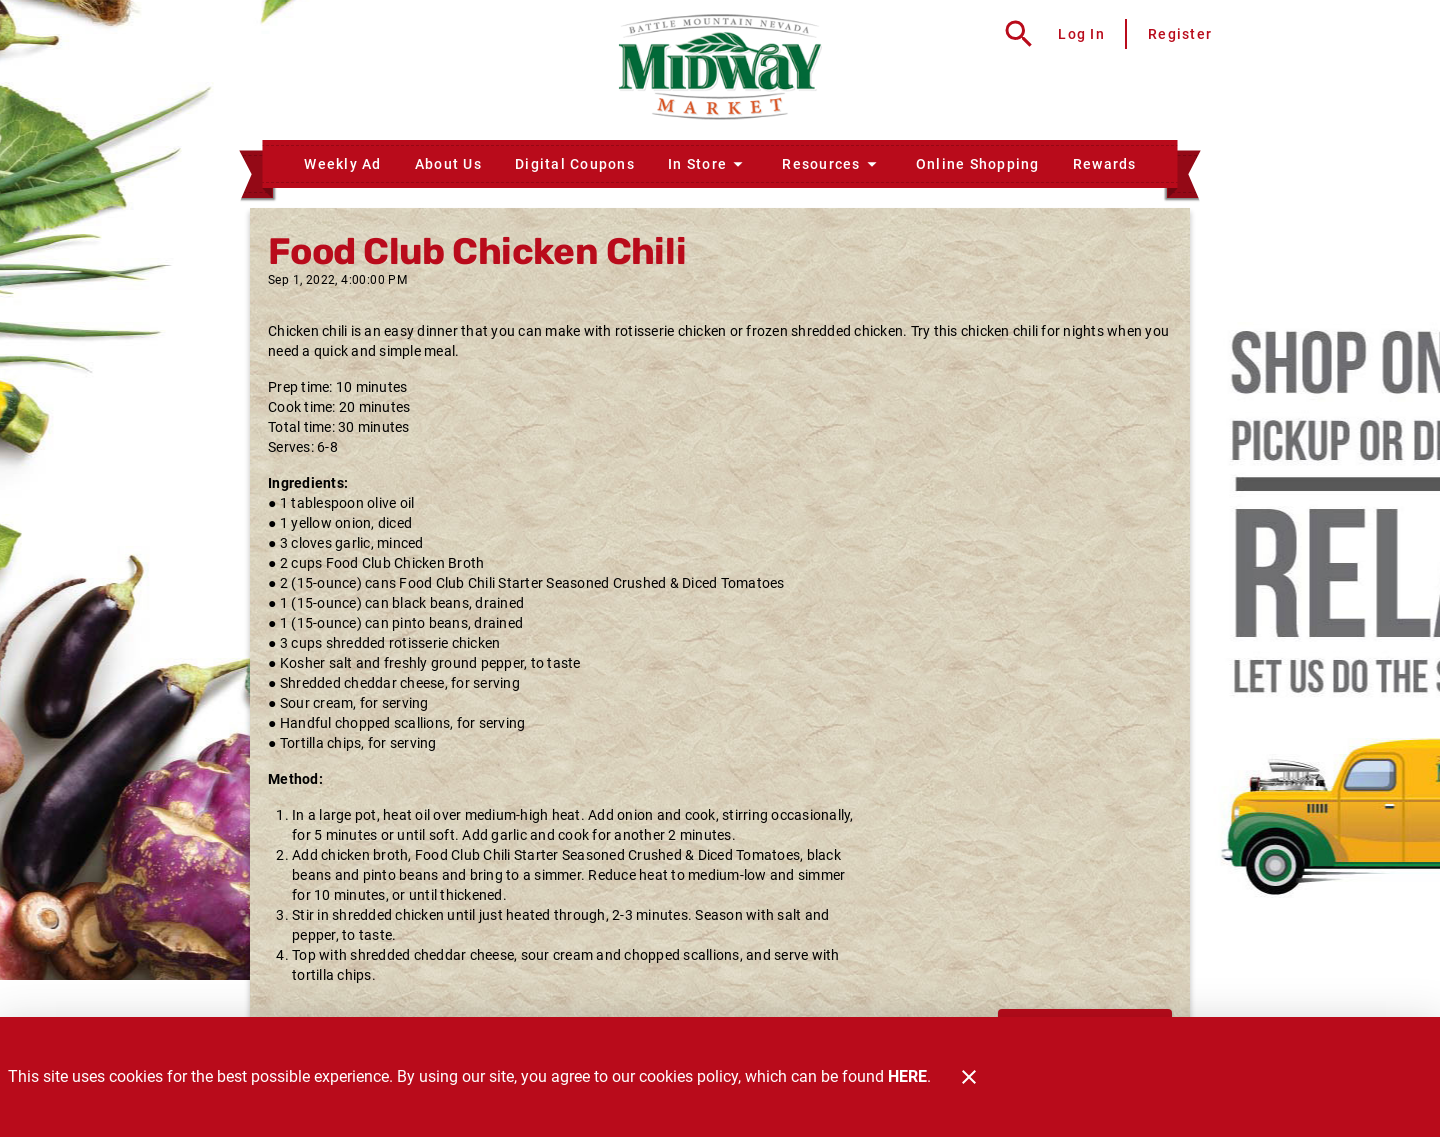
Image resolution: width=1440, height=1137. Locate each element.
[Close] (969, 1077)
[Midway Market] (720, 70)
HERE (907, 1076)
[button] (708, 164)
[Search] (1019, 34)
